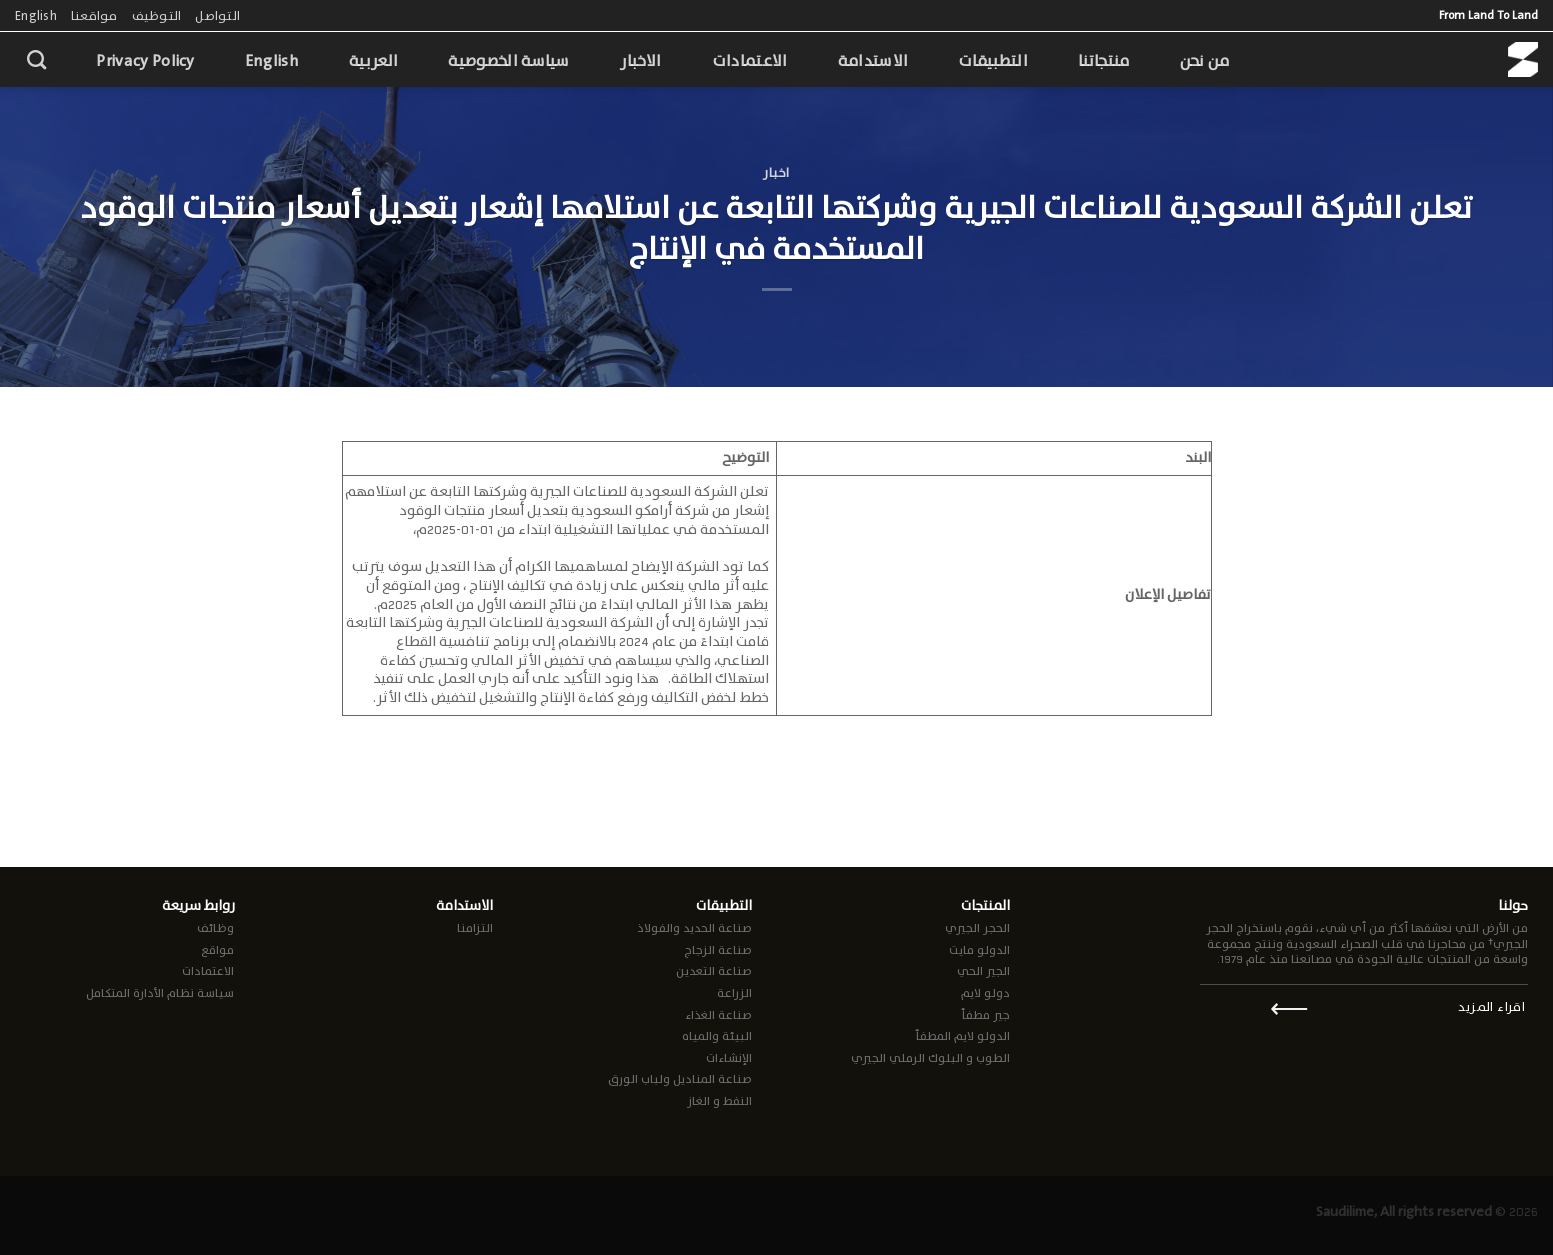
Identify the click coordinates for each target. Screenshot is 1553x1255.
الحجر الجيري (977, 928)
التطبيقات (993, 60)
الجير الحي (983, 971)
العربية (373, 60)
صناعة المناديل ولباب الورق (680, 1079)
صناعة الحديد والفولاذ (694, 928)
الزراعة (734, 993)
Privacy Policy (145, 60)
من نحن (1205, 60)
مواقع (217, 950)
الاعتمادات (750, 60)
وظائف (215, 928)
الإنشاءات (729, 1058)
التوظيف (157, 15)
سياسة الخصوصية (508, 60)
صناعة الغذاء (718, 1015)
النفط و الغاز (719, 1101)
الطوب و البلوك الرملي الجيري (930, 1058)
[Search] (36, 59)
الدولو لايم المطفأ (962, 1036)
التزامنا (475, 928)
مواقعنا (94, 15)
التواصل (217, 15)
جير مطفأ (985, 1015)
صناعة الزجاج (718, 950)
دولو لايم (985, 993)
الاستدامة (873, 60)
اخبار (776, 172)
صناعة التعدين (714, 971)
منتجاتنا (1104, 60)
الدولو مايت (979, 950)
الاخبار (641, 60)
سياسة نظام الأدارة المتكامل (160, 993)
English (36, 15)
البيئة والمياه (717, 1036)
